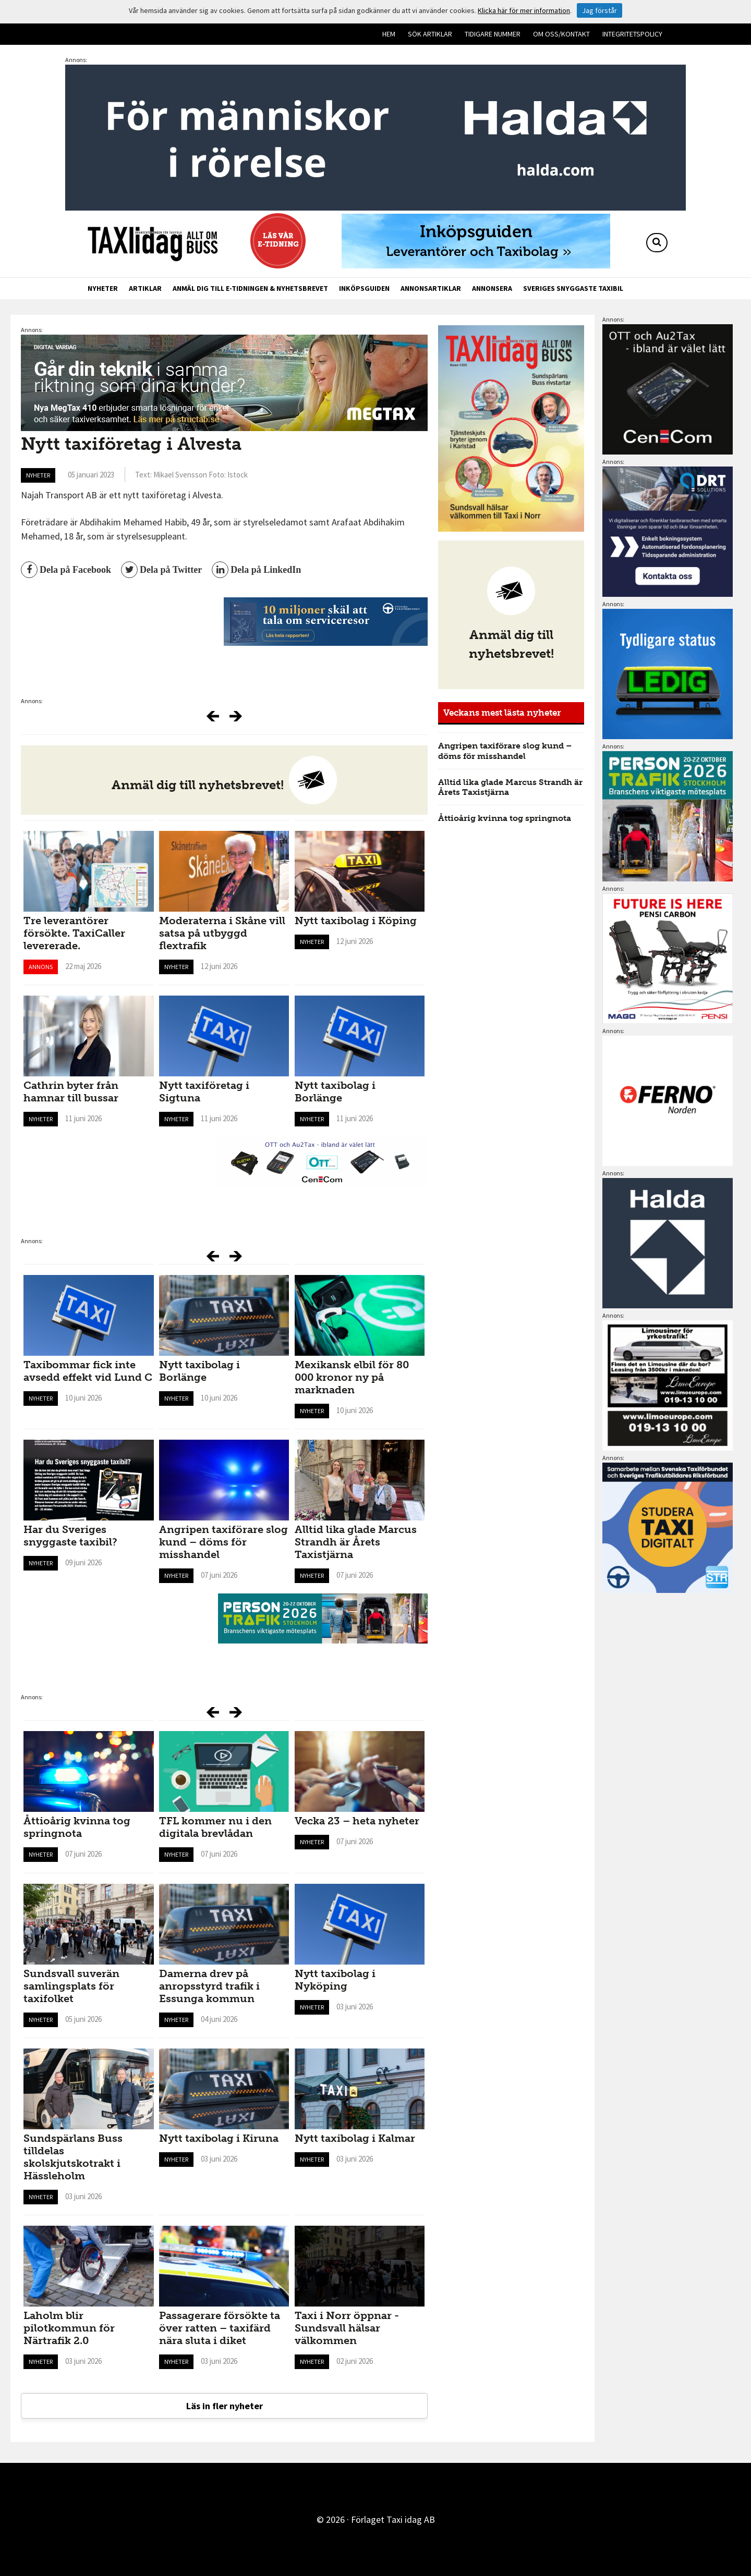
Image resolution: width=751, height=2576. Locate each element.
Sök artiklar (430, 34)
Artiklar (145, 288)
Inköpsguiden (364, 288)
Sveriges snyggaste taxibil (573, 288)
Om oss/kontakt (561, 34)
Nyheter (103, 288)
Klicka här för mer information (524, 10)
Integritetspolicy (632, 34)
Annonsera (492, 288)
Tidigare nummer (492, 34)
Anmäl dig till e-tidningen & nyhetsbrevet (250, 288)
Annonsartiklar (431, 288)
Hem (388, 34)
